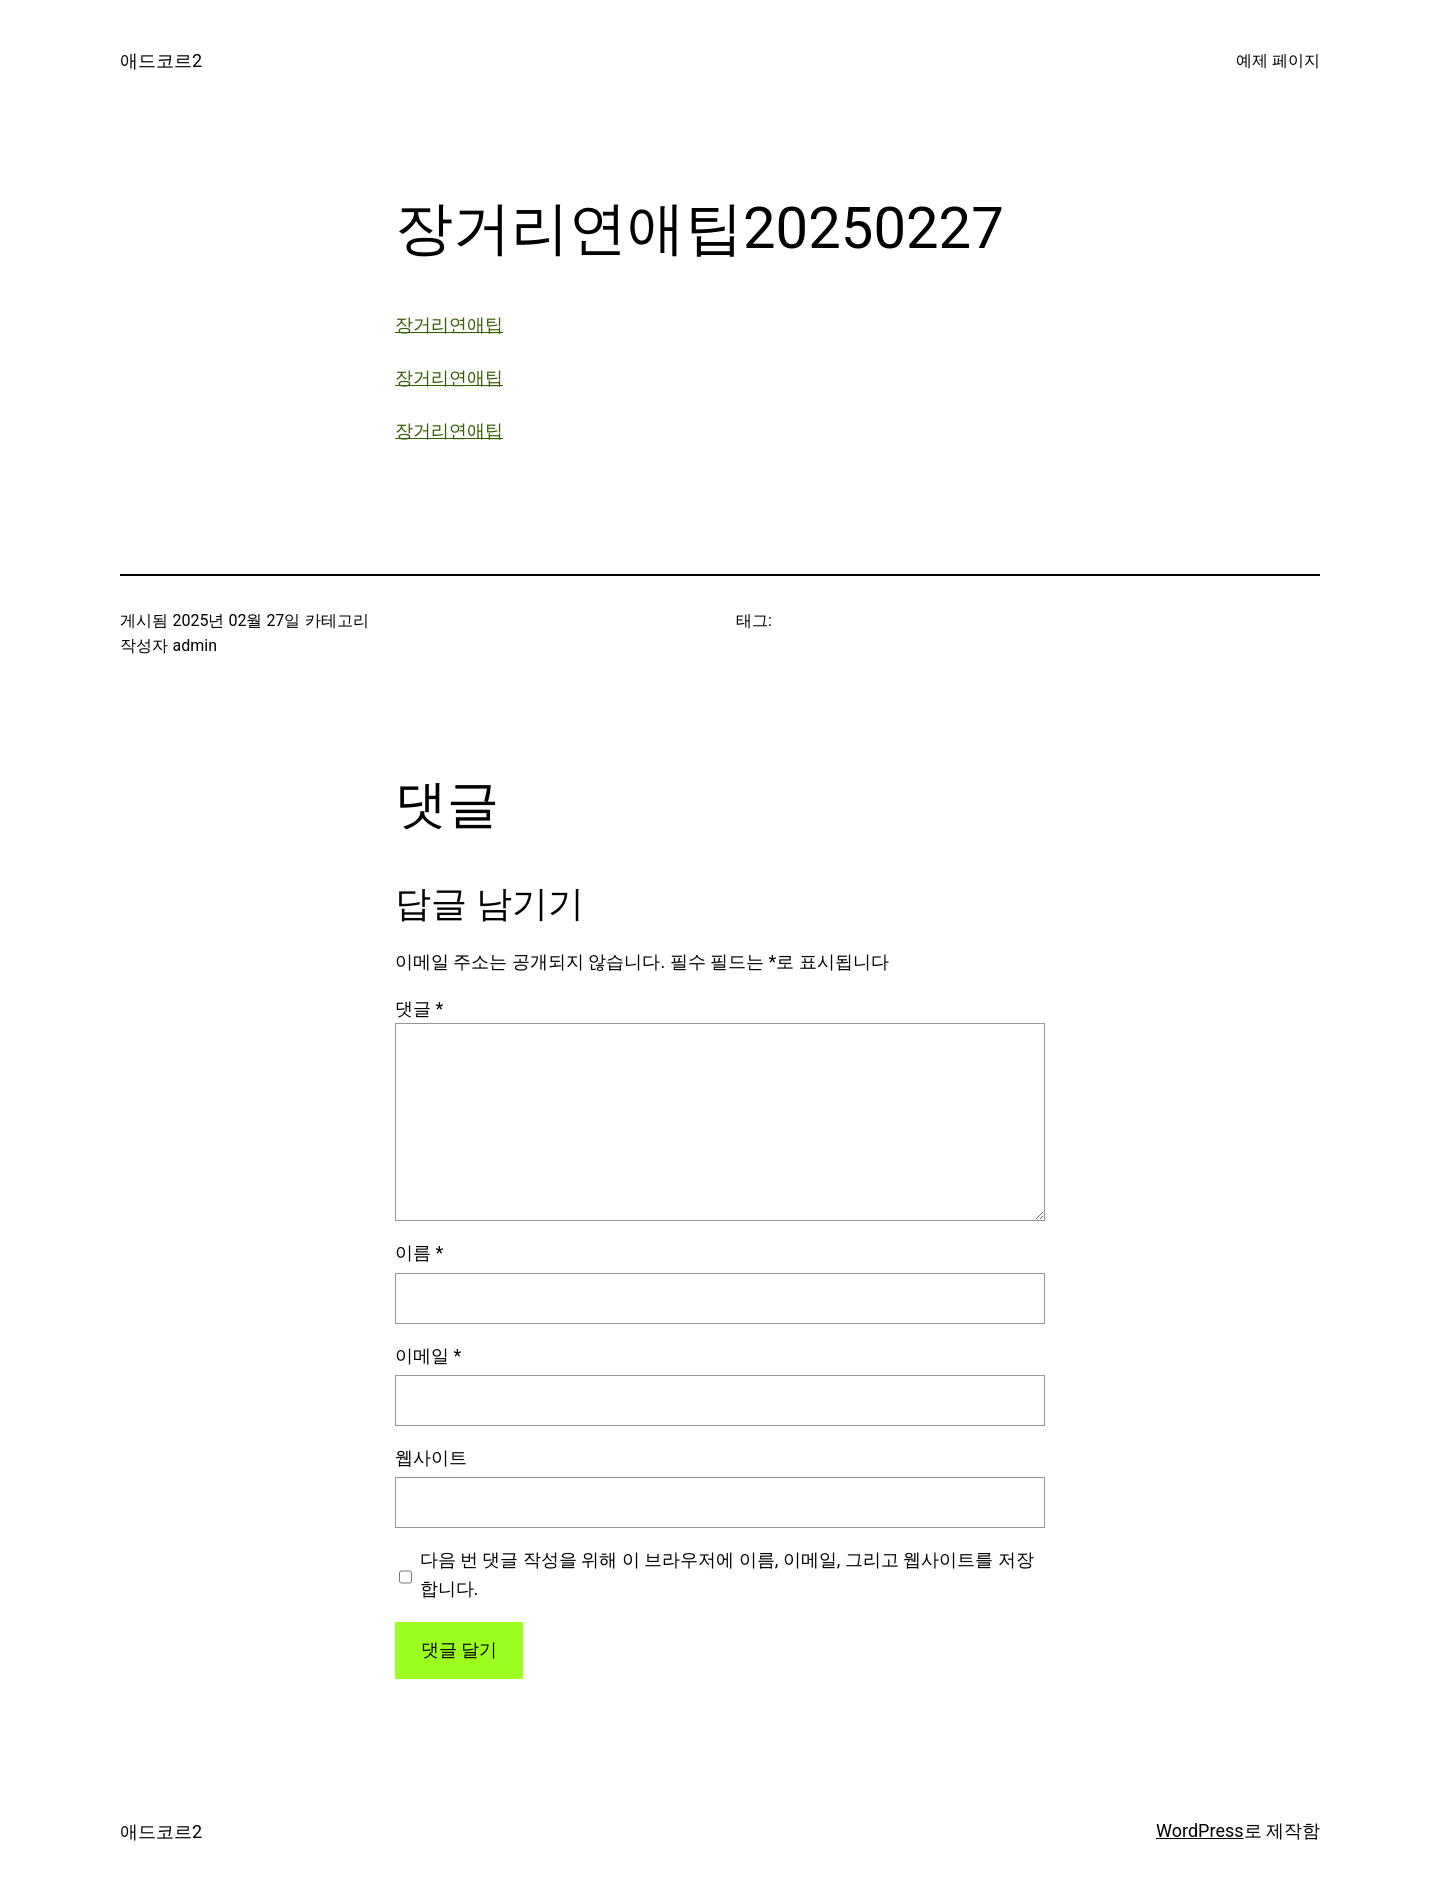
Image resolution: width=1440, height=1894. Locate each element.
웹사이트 (431, 1457)
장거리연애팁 (449, 324)
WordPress (1199, 1830)
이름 (419, 1252)
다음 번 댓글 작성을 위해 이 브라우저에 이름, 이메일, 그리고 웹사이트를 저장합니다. (727, 1574)
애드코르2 (161, 60)
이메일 (428, 1355)
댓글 (419, 1008)
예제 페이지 (1278, 60)
